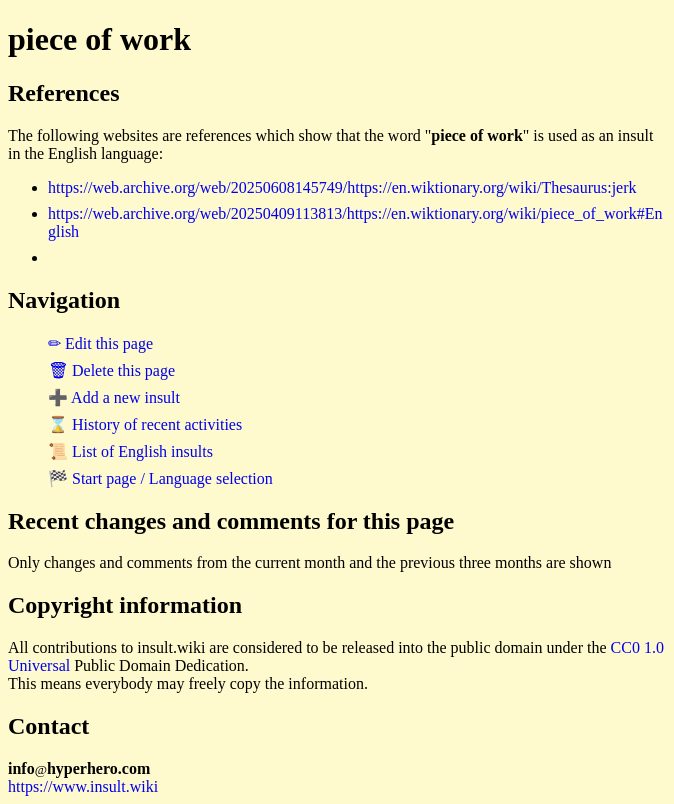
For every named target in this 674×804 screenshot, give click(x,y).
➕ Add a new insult (114, 397)
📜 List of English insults (130, 451)
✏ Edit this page (100, 343)
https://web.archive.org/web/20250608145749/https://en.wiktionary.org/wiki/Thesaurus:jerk (342, 187)
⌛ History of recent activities (145, 424)
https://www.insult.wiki (83, 786)
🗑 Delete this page (111, 370)
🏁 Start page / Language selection (160, 478)
